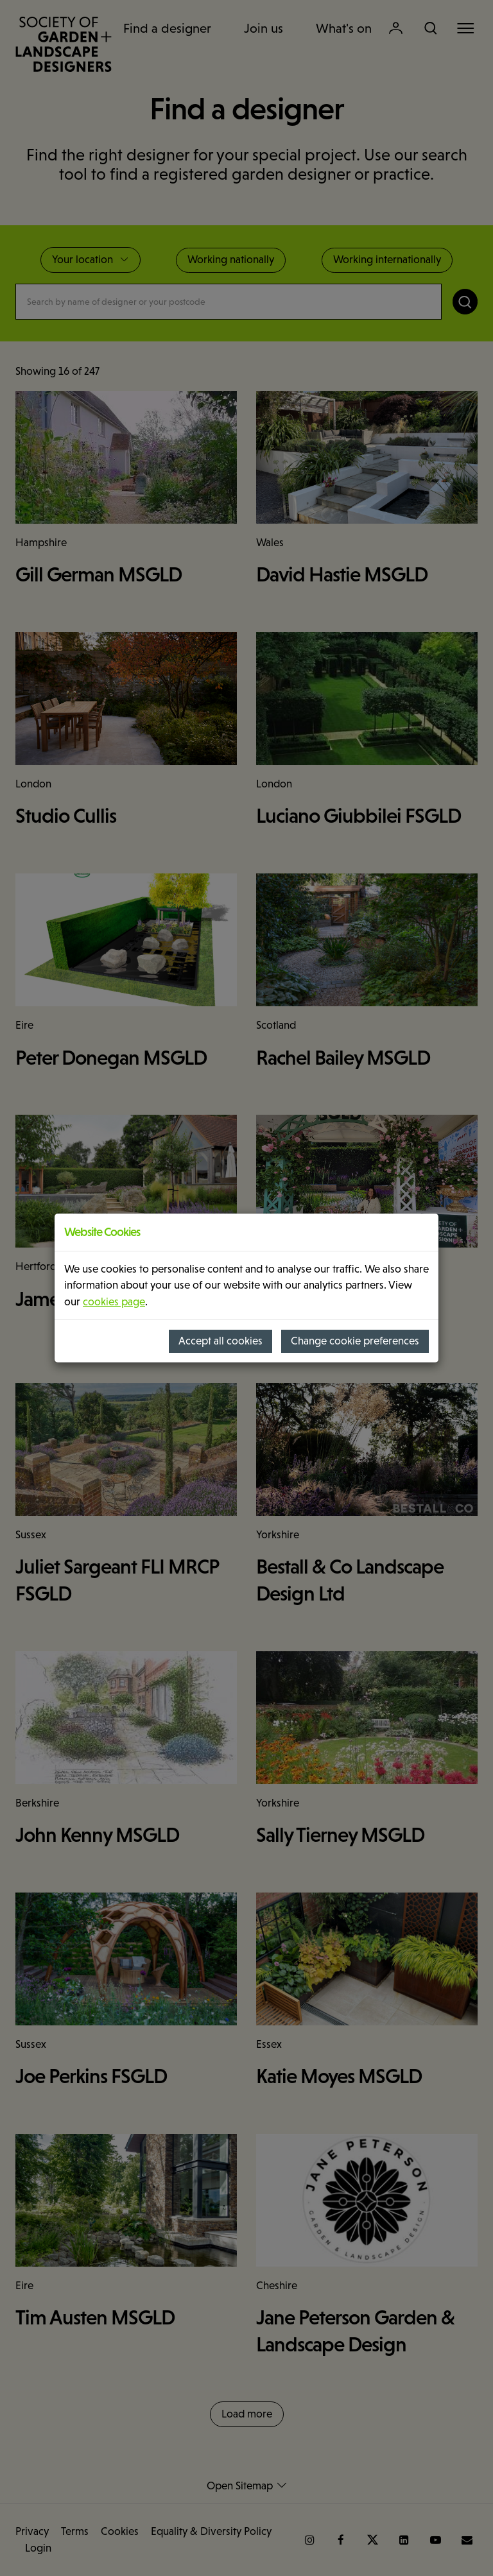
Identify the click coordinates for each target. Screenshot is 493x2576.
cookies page (114, 1302)
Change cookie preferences (355, 1341)
